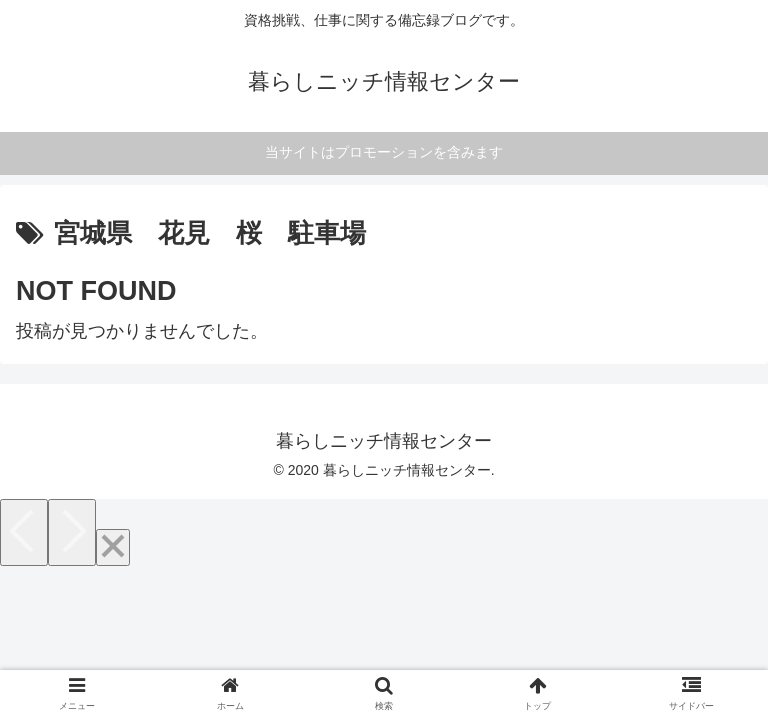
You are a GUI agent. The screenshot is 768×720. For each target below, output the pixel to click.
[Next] (72, 532)
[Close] (113, 547)
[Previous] (24, 532)
